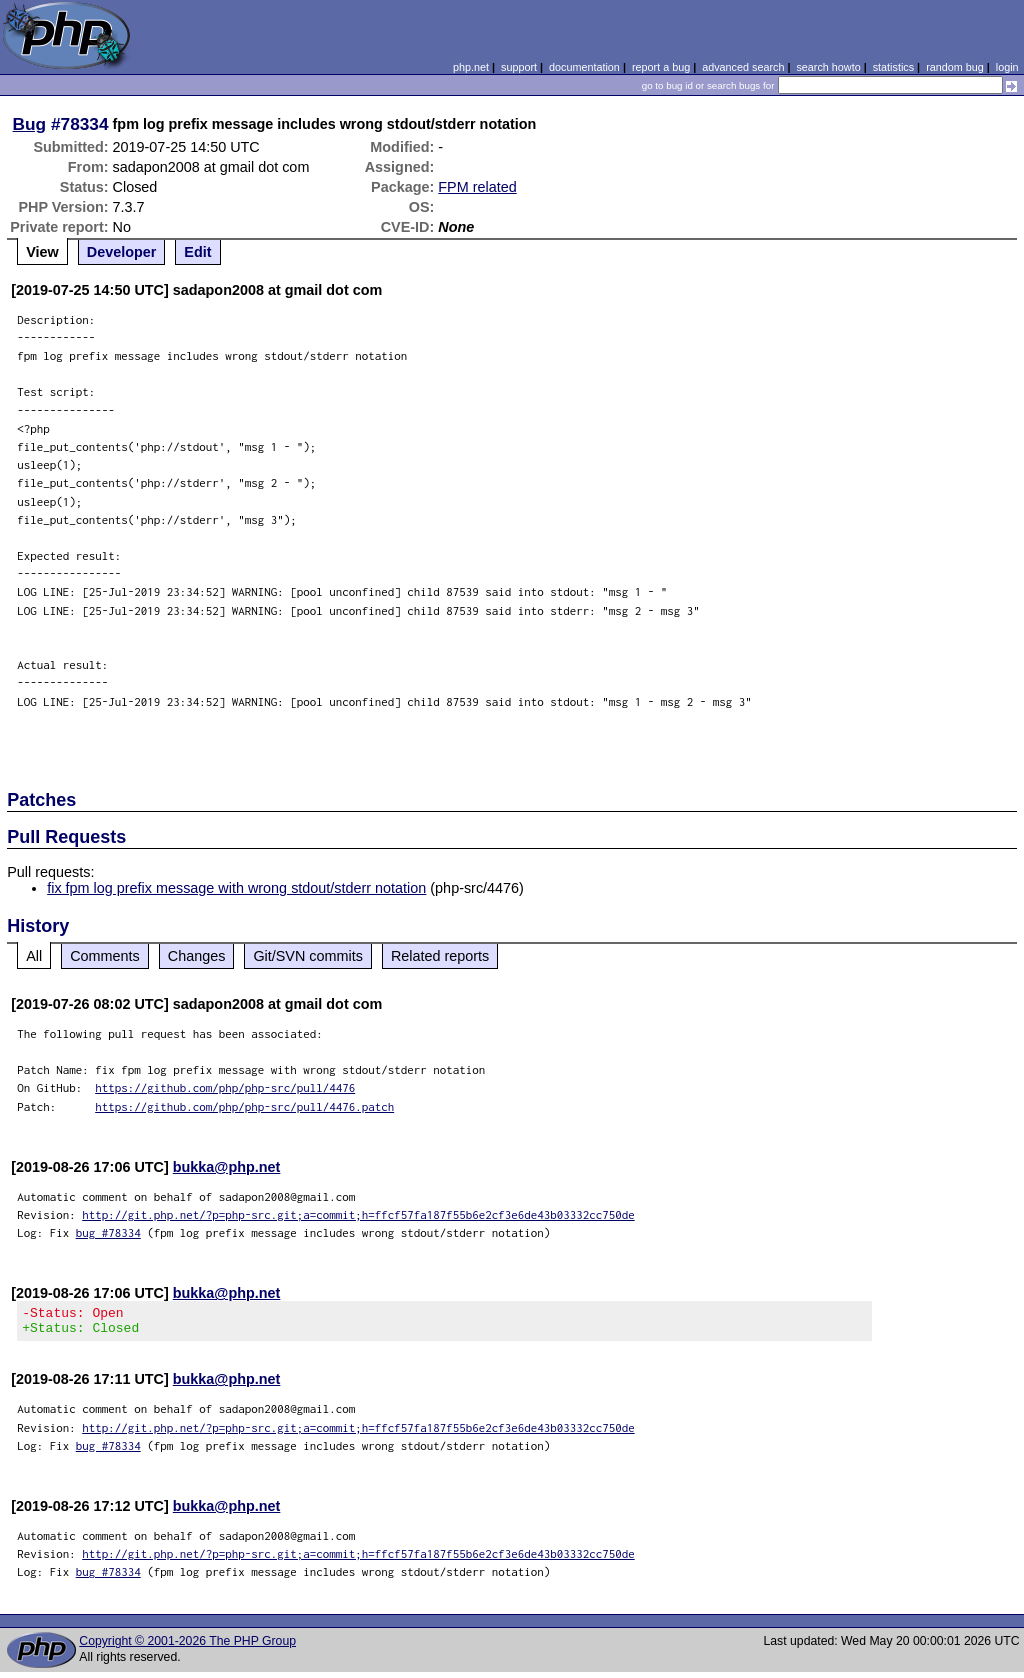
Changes (197, 956)
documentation (584, 67)
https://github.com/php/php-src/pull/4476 (225, 1087)
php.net (471, 67)
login (1007, 67)
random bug (955, 67)
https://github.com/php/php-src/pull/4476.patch (244, 1106)
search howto (828, 67)
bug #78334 (108, 1232)
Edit (197, 252)
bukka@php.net (227, 1167)
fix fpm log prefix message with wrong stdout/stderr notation (236, 888)
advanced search (743, 67)
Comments (105, 956)
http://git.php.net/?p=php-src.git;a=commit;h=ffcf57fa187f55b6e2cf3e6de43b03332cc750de (358, 1214)
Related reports (440, 956)
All (34, 956)
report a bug (661, 67)
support (519, 67)
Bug (30, 124)
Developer (122, 252)
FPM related (477, 187)
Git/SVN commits (308, 956)
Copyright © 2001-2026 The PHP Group (187, 1647)
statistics (893, 67)
